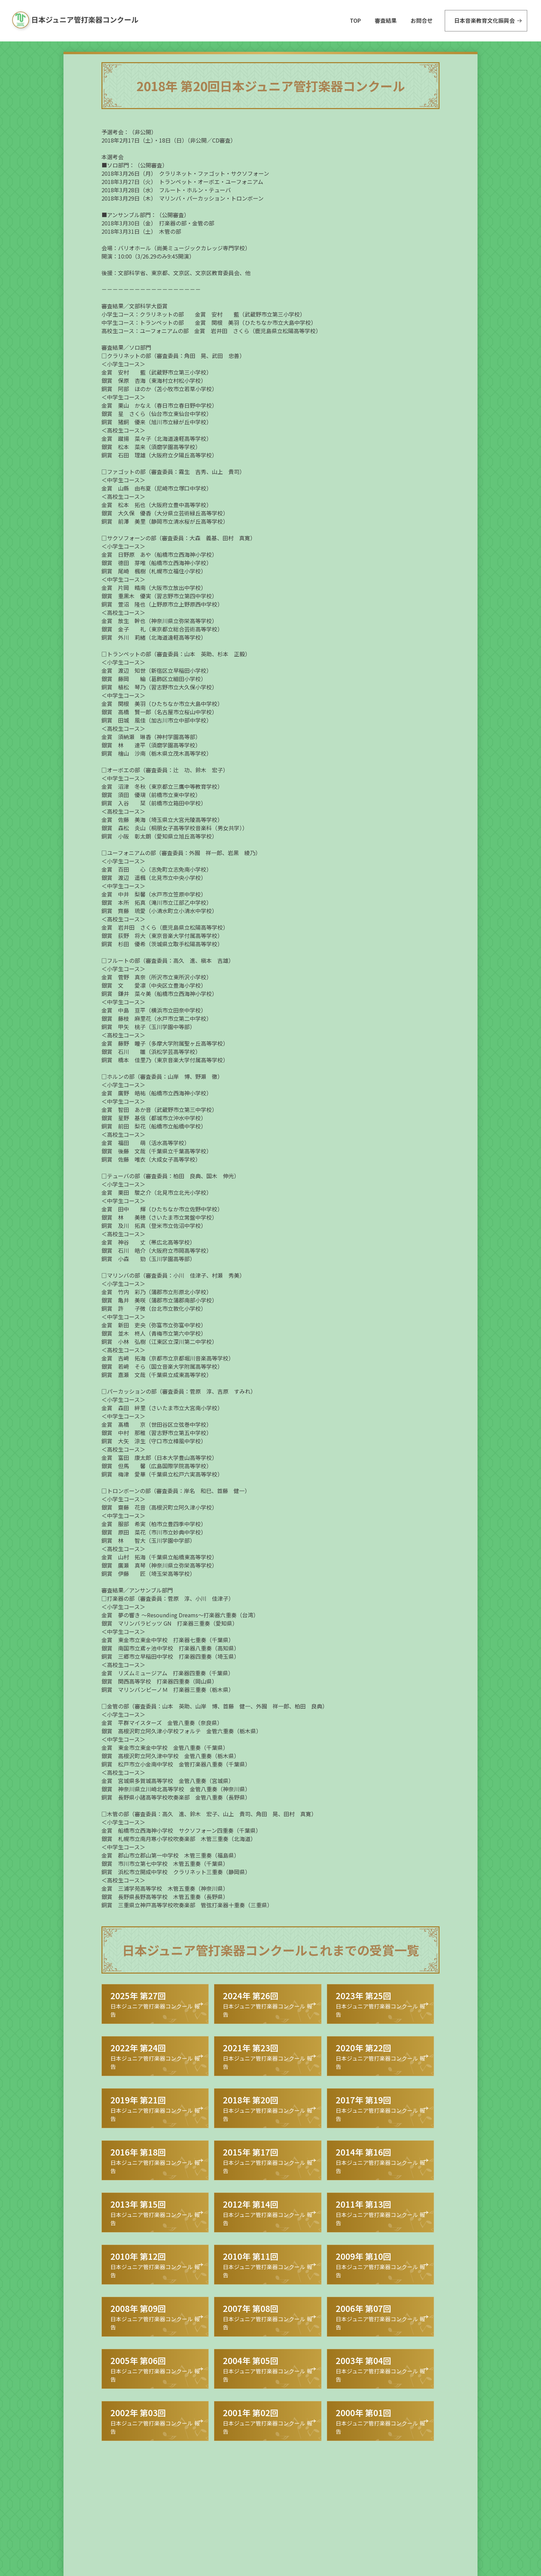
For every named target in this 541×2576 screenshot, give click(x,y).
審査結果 (386, 20)
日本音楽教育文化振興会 (484, 20)
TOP (355, 20)
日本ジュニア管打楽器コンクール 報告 (151, 2003)
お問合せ (422, 20)
